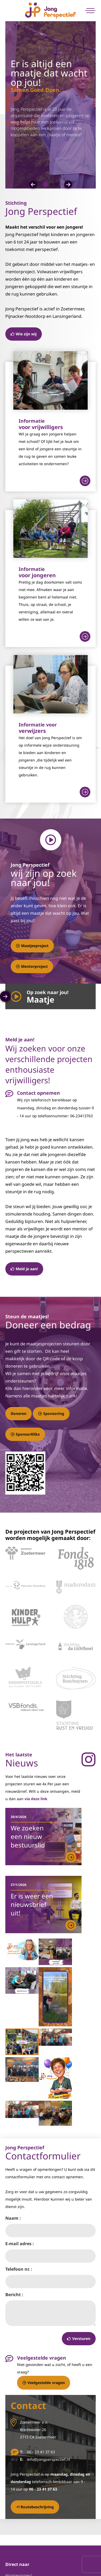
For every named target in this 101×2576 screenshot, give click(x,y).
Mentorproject (32, 966)
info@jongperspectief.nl (48, 2459)
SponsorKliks (25, 1434)
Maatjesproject (32, 945)
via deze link (36, 1798)
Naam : (13, 2218)
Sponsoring (51, 1413)
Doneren (18, 1413)
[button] (33, 185)
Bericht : (14, 2294)
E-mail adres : (19, 2243)
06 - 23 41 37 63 (41, 2451)
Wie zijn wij (24, 333)
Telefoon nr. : (18, 2269)
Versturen (78, 2338)
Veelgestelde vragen (43, 2382)
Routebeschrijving (35, 2506)
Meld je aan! (24, 1268)
